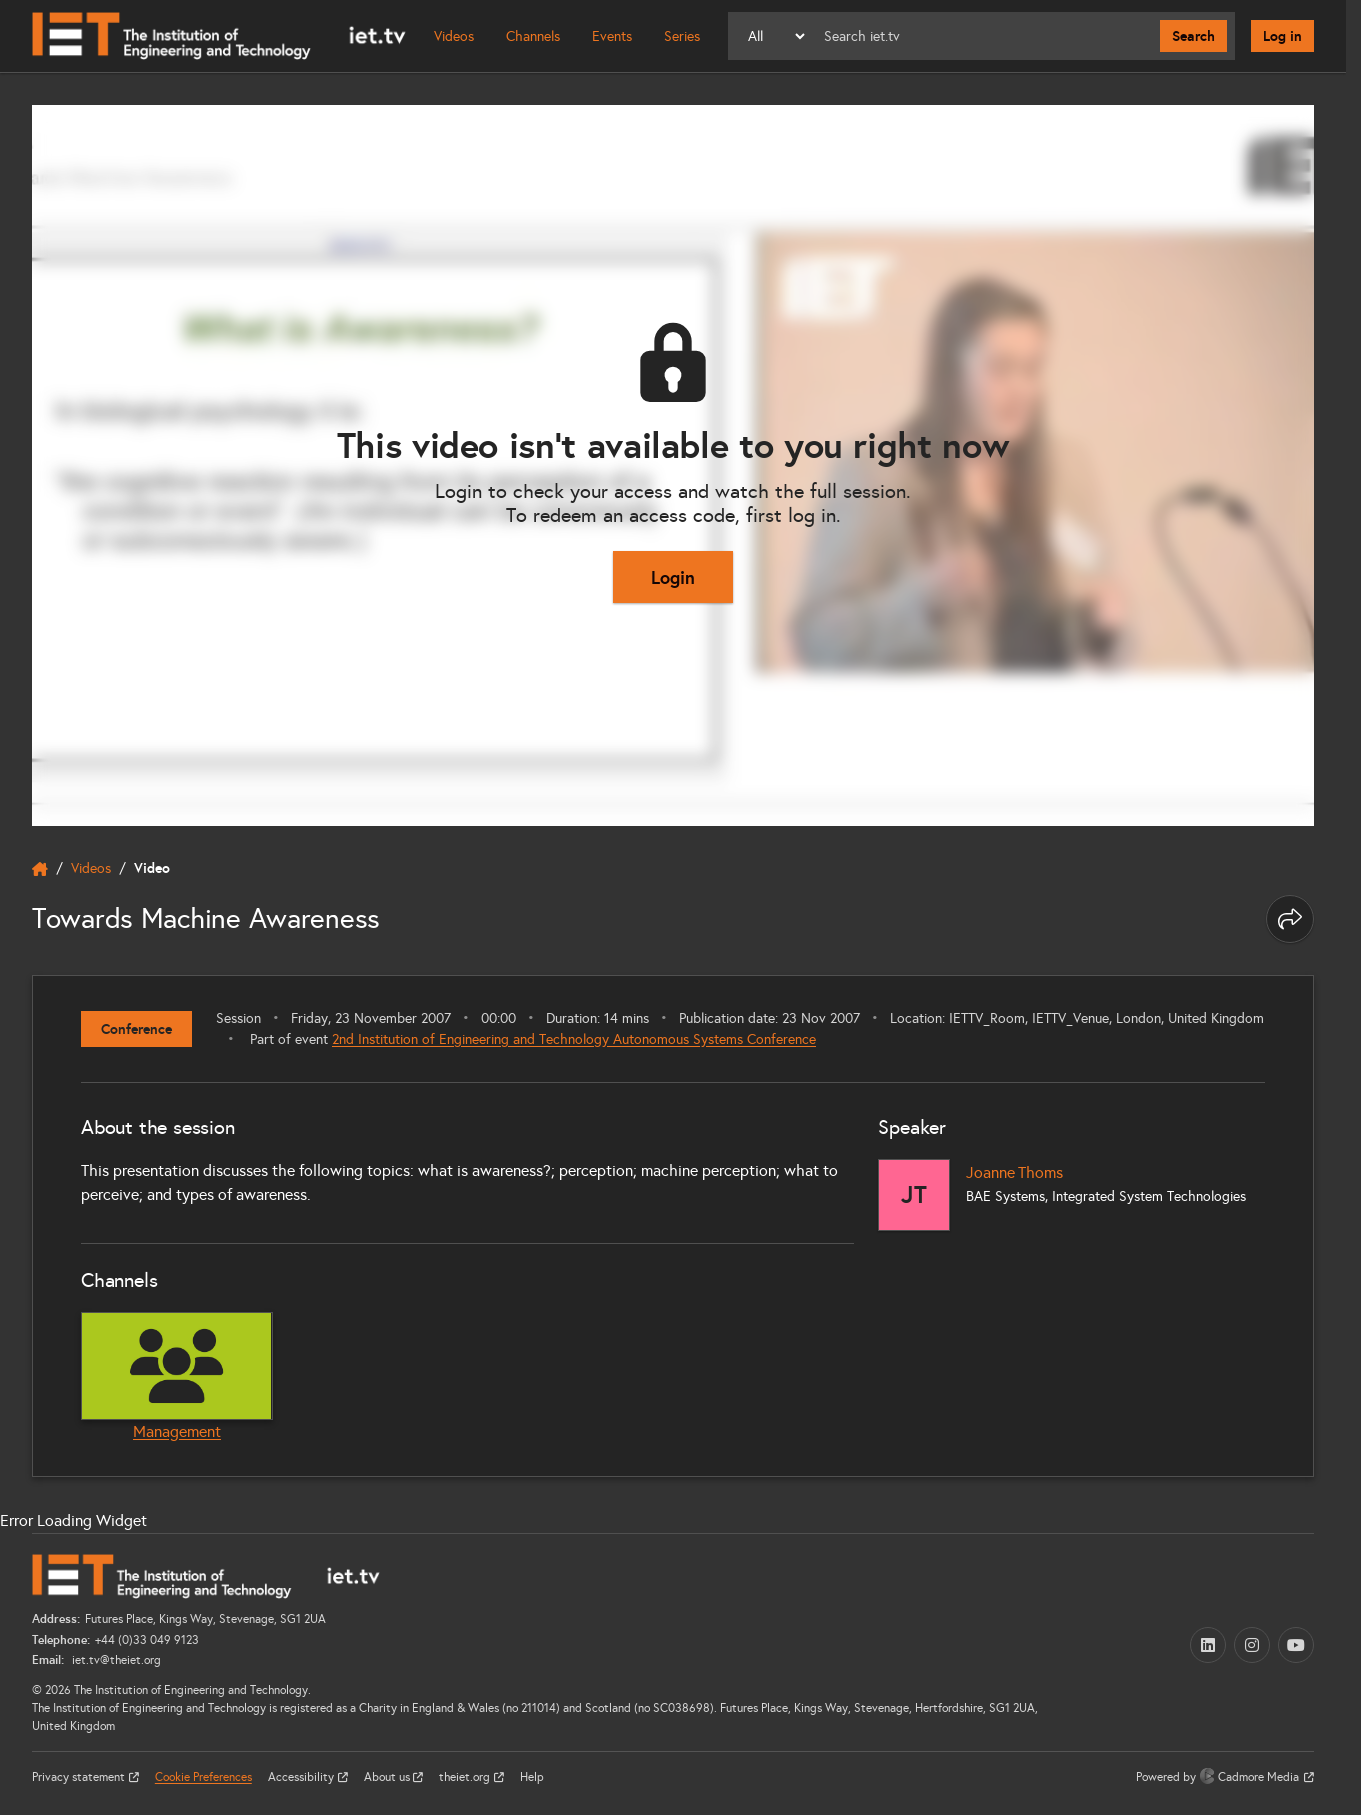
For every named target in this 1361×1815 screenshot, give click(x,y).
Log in (1282, 36)
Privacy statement (80, 1777)
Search (1193, 36)
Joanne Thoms (1014, 1172)
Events (612, 36)
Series (682, 36)
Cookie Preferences (203, 1777)
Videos (454, 36)
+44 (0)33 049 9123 (147, 1640)
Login (673, 577)
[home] (40, 869)
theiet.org (466, 1777)
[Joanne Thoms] (914, 1195)
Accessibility (302, 1777)
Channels (533, 36)
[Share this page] (1290, 919)
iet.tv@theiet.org (115, 1660)
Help (532, 1777)
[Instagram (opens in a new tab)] (1252, 1645)
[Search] (984, 36)
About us (388, 1777)
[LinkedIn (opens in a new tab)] (1208, 1645)
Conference (136, 1029)
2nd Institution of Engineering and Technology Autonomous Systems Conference (574, 1039)
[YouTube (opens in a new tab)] (1296, 1645)
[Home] (219, 36)
